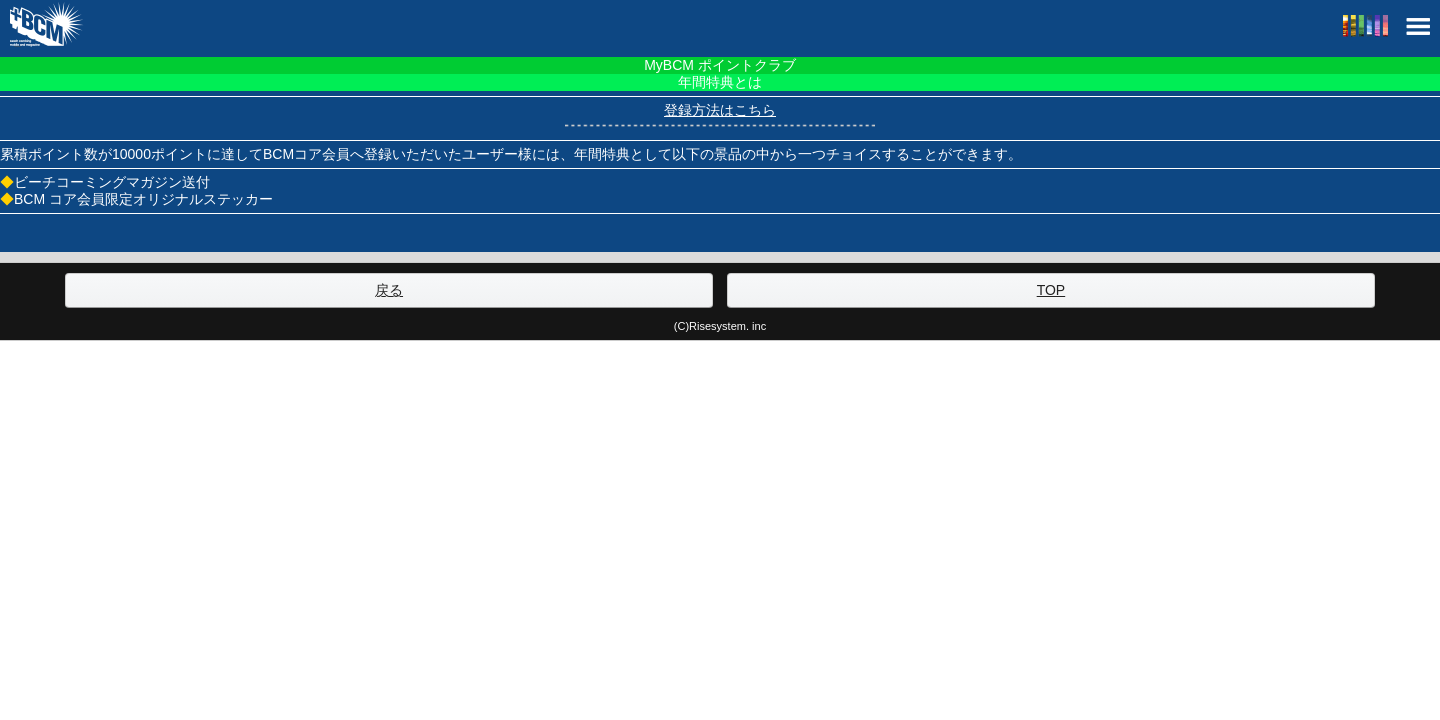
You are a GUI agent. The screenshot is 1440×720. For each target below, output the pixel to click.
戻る (389, 290)
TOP (1051, 290)
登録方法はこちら (720, 110)
